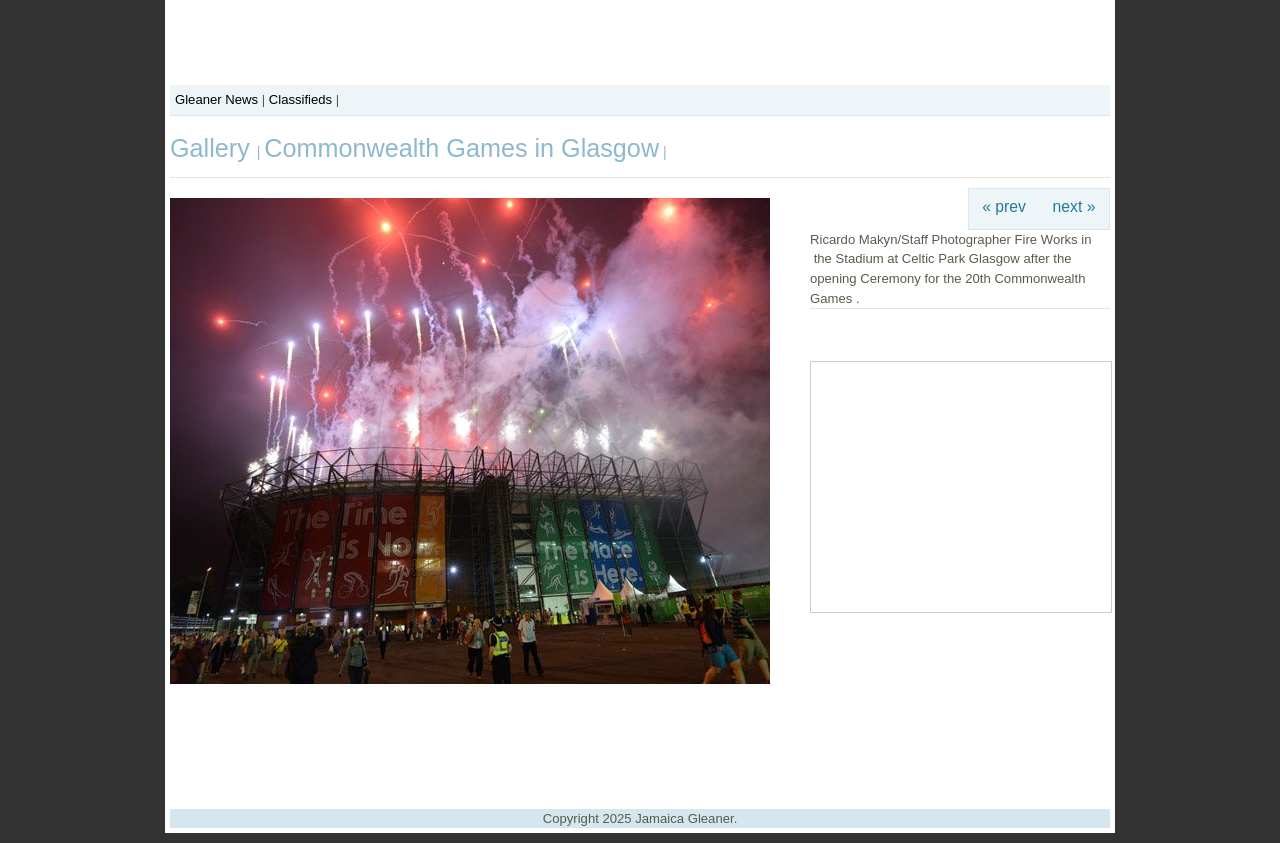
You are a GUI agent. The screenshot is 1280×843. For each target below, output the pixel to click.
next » (1074, 206)
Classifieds (300, 99)
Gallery (213, 148)
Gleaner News (216, 99)
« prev (1004, 206)
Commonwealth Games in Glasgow (461, 148)
